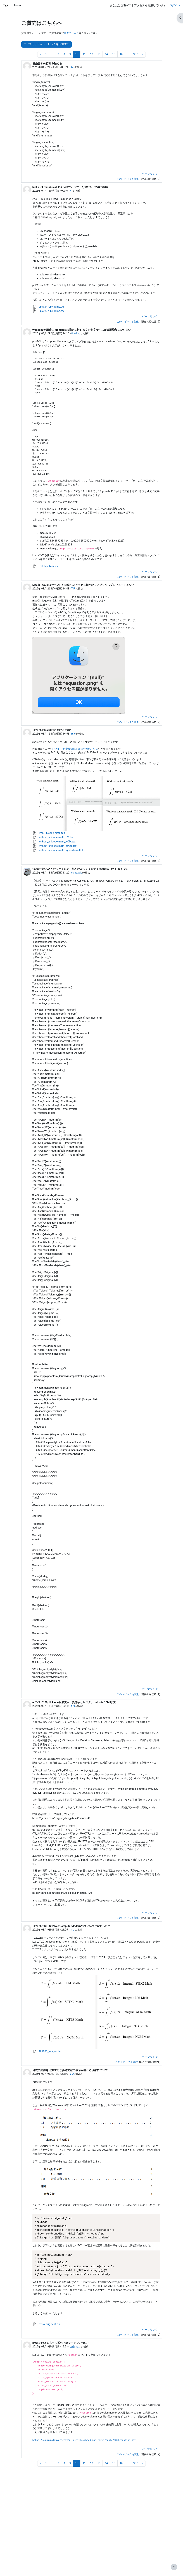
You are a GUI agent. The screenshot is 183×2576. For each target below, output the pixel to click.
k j (73, 194)
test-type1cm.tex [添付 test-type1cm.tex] (45, 586)
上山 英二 (77, 2434)
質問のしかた (75, 33)
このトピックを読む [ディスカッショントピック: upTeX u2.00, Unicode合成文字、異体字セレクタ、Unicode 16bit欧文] (126, 1990)
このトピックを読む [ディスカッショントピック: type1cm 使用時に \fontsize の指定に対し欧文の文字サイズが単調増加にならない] (126, 597)
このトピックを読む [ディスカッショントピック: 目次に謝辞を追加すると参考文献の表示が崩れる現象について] (126, 2422)
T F (75, 609)
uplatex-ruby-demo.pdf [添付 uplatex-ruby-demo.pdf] (49, 320)
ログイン (174, 5)
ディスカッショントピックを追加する (46, 44)
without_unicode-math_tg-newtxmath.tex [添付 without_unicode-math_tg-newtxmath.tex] (59, 873)
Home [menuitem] (17, 5)
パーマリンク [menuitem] (150, 176)
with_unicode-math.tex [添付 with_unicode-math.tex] (49, 855)
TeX (5, 5)
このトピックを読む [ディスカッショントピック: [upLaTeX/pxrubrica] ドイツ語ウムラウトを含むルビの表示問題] (126, 336)
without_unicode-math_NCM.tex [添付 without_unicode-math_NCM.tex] (54, 864)
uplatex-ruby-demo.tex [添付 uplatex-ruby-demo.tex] (48, 325)
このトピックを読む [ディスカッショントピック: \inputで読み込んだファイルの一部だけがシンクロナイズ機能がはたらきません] (126, 1744)
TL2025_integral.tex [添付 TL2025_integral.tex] (47, 2125)
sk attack (78, 895)
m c (75, 755)
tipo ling (78, 347)
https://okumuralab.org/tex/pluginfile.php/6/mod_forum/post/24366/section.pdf (85, 2530)
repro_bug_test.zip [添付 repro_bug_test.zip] (46, 2411)
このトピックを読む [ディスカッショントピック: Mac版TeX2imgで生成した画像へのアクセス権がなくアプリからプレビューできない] (126, 743)
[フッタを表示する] (174, 2567)
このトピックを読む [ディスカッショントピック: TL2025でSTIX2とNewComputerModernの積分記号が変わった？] (124, 2135)
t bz (74, 67)
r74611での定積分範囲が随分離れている (78, 770)
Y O (74, 2147)
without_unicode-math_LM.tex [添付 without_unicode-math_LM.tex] (53, 860)
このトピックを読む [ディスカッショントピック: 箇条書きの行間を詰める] (126, 182)
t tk (75, 1756)
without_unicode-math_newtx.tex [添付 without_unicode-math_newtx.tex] (55, 868)
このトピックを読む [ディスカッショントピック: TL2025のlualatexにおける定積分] (126, 884)
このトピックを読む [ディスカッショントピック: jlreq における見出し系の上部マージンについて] (126, 2545)
